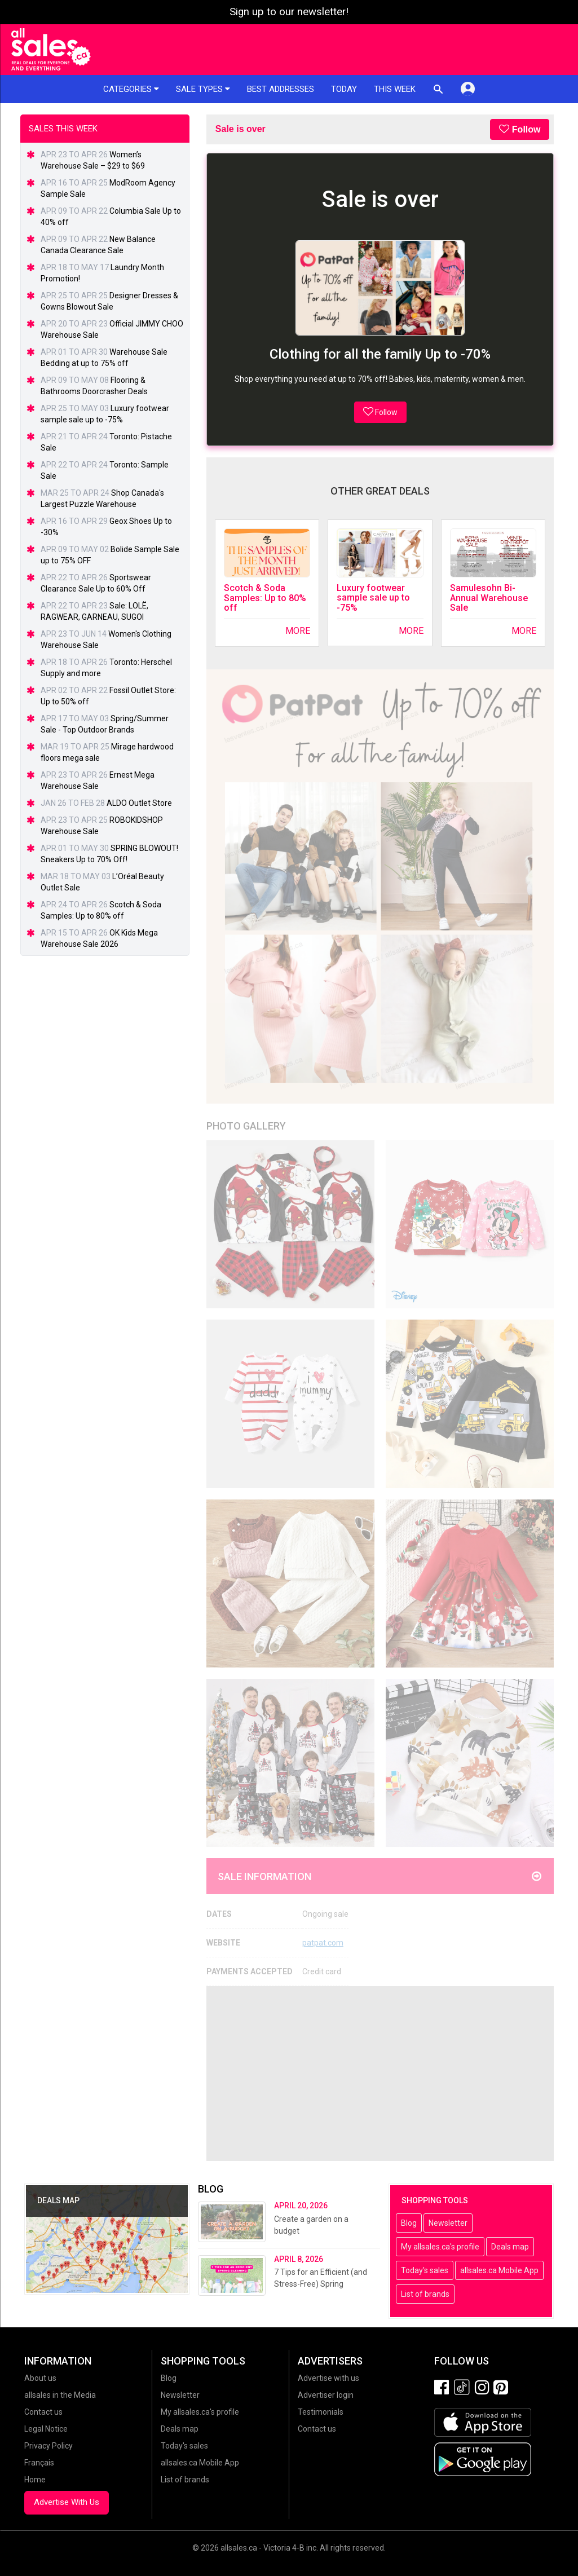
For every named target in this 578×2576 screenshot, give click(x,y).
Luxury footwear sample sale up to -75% (373, 598)
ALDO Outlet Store (139, 803)
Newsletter (448, 2222)
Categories (131, 89)
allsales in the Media (60, 2394)
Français (39, 2462)
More (297, 630)
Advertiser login (326, 2394)
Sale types (203, 89)
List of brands (425, 2294)
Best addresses (280, 89)
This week (395, 89)
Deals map (510, 2246)
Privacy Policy (48, 2445)
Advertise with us (328, 2378)
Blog (409, 2222)
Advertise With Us (66, 2502)
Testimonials (320, 2411)
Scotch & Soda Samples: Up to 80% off (265, 598)
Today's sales (424, 2270)
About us (40, 2378)
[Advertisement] (380, 2073)
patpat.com (322, 1942)
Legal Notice (46, 2428)
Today (344, 89)
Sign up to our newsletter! (289, 12)
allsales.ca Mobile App (499, 2270)
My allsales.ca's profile (440, 2246)
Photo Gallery (246, 1126)
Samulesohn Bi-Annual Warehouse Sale (489, 598)
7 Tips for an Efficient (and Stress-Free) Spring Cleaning (320, 2284)
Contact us (43, 2411)
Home (35, 2479)
